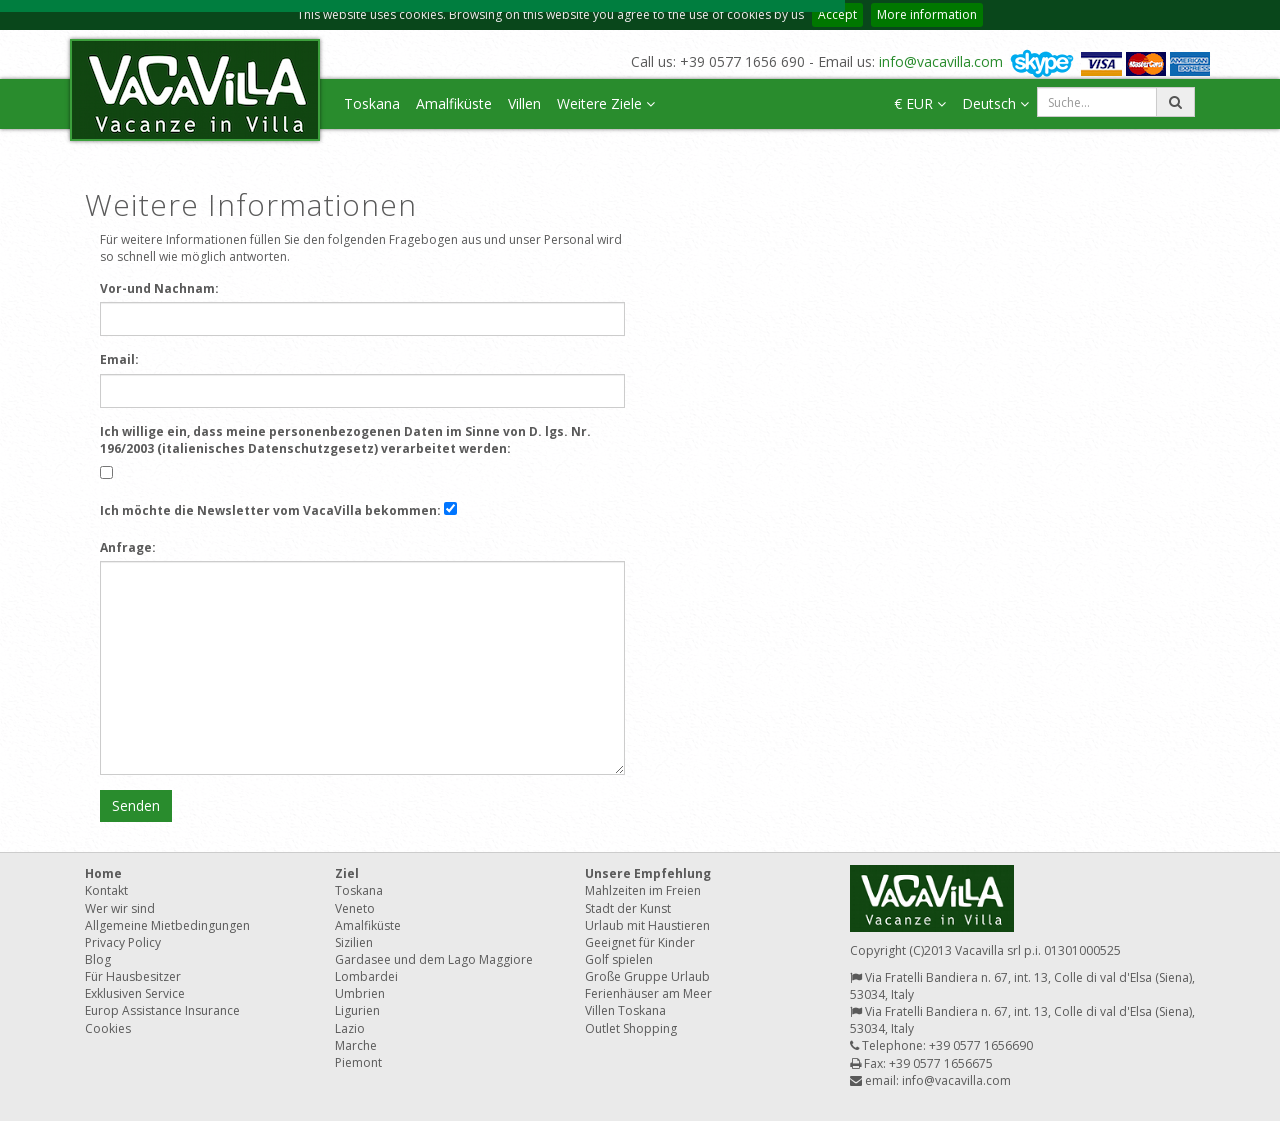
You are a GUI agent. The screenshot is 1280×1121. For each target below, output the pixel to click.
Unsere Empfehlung (648, 873)
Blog (98, 959)
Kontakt (106, 890)
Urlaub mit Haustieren (647, 925)
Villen (524, 103)
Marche (356, 1045)
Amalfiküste (454, 103)
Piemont (358, 1062)
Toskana (372, 103)
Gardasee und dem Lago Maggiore (434, 959)
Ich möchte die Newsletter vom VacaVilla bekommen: (270, 510)
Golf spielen (619, 959)
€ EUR (920, 103)
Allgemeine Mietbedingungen (167, 925)
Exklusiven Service (135, 993)
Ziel (347, 873)
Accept (837, 14)
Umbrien (360, 993)
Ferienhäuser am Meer (648, 993)
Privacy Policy (123, 942)
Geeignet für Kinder (640, 942)
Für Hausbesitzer (133, 976)
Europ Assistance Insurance (162, 1010)
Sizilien (354, 942)
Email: (119, 359)
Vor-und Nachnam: (159, 288)
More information (927, 14)
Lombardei (366, 976)
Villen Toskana (625, 1010)
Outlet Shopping (631, 1028)
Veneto (355, 908)
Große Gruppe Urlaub (647, 976)
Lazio (350, 1028)
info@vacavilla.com (941, 61)
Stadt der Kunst (628, 908)
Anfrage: (128, 547)
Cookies (108, 1028)
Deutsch (995, 103)
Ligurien (357, 1010)
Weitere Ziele (606, 103)
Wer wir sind (120, 908)
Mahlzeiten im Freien (643, 890)
